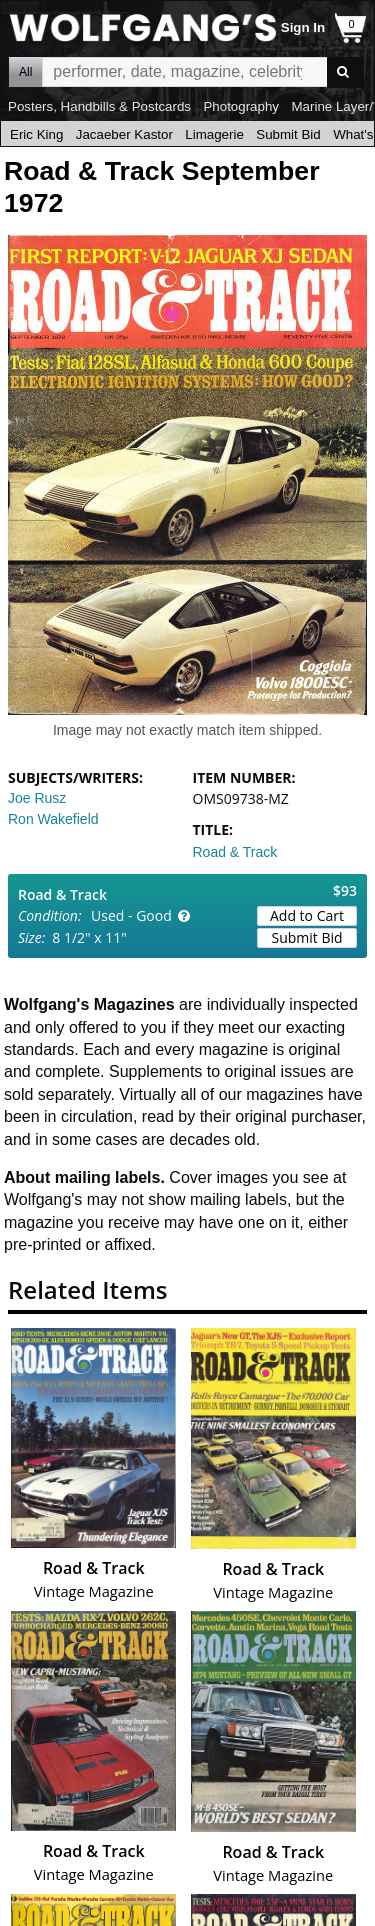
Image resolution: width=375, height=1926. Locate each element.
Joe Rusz (37, 798)
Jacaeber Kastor (124, 134)
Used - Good (131, 915)
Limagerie (214, 134)
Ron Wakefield (53, 819)
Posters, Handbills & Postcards (99, 106)
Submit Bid (288, 134)
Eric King (36, 134)
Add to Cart (307, 915)
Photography (241, 106)
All (25, 72)
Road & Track (235, 852)
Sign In (303, 27)
